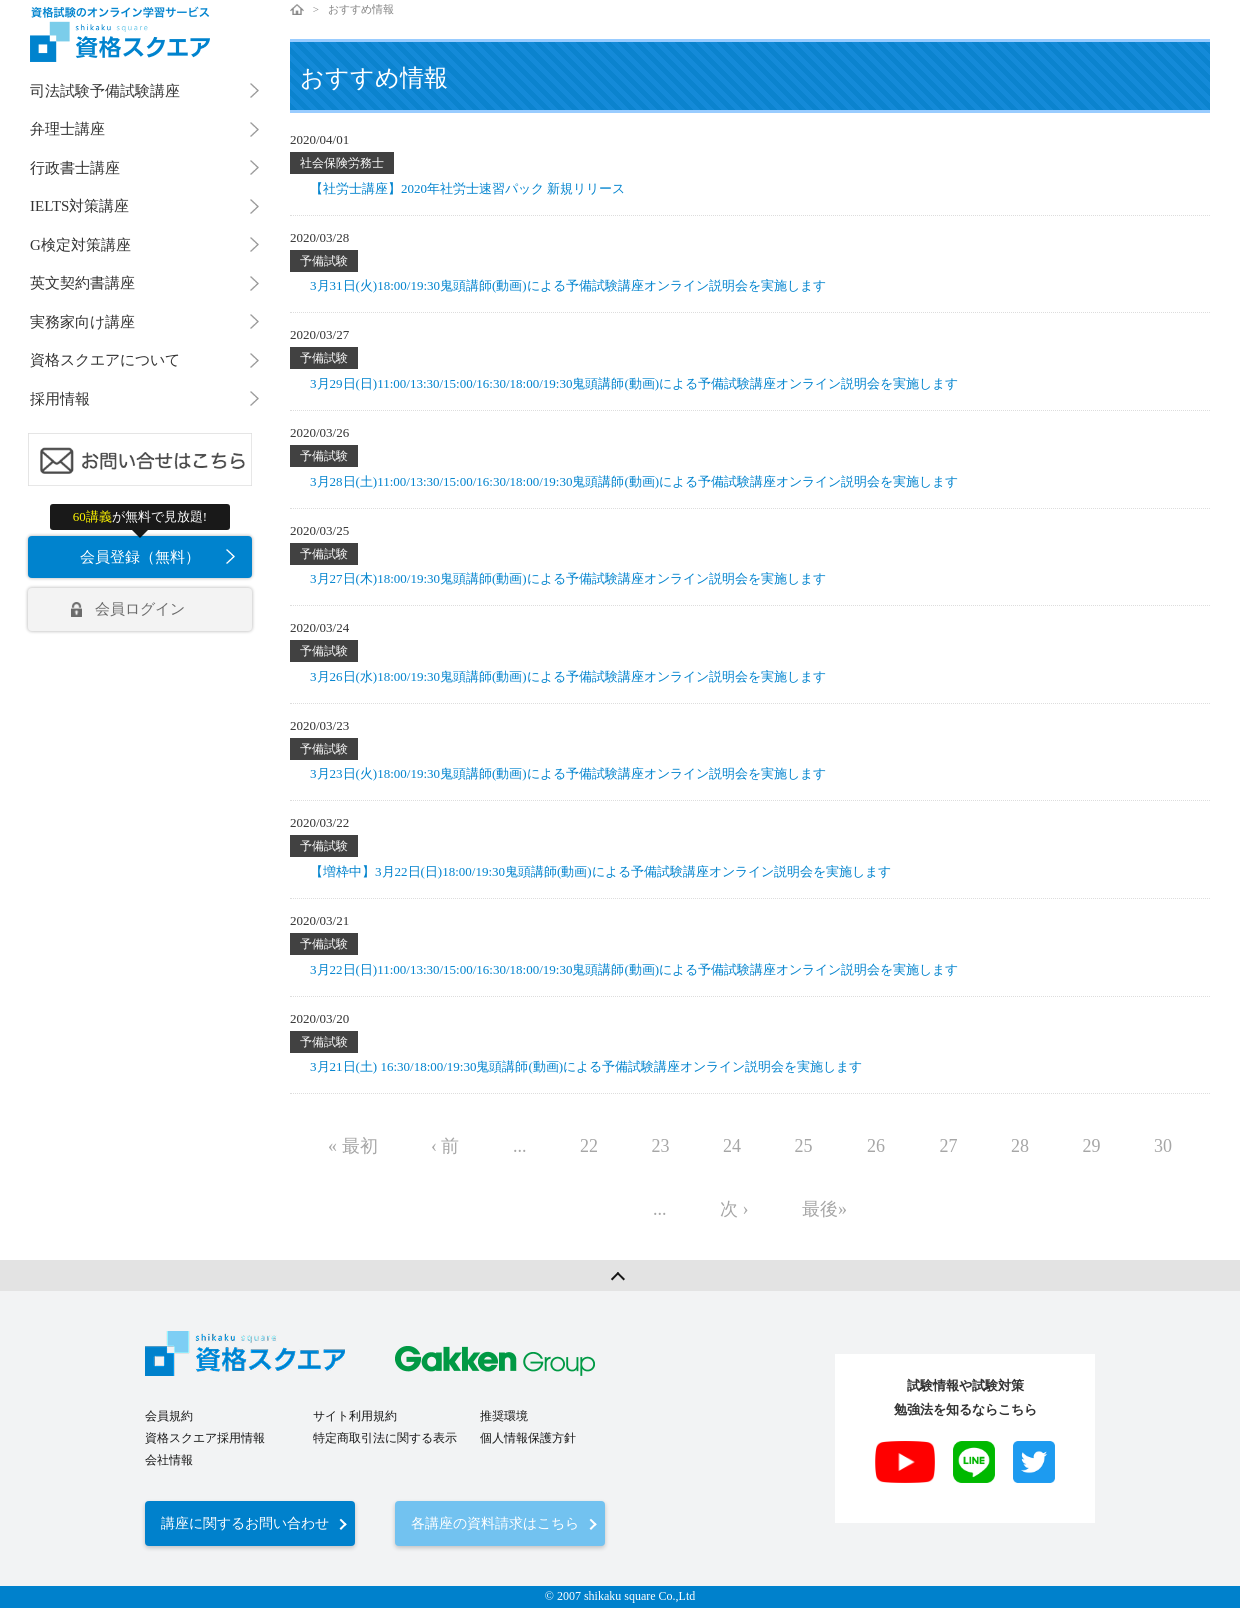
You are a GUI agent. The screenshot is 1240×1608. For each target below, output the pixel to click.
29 (1092, 1146)
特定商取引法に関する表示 (385, 1438)
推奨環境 (504, 1416)
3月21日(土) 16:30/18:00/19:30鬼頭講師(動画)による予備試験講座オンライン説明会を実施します (586, 1066)
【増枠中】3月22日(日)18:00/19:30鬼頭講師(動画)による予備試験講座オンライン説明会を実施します (600, 871)
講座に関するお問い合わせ (245, 1523)
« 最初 (353, 1146)
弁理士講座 (67, 129)
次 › (734, 1209)
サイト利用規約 (355, 1416)
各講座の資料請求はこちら (495, 1523)
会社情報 (169, 1460)
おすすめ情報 (361, 9)
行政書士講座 (75, 168)
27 (949, 1146)
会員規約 (169, 1416)
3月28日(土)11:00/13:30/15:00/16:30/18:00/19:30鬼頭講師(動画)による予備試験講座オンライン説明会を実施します (634, 481)
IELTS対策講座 (79, 206)
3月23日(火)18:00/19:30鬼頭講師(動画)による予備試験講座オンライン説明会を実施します (568, 773)
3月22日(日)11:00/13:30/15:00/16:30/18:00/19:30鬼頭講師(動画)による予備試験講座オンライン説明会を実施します (634, 969)
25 (804, 1146)
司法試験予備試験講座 (105, 91)
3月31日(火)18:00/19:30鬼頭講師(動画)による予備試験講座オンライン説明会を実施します (568, 285)
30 (1163, 1146)
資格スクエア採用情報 (205, 1438)
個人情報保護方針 (528, 1438)
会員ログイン (140, 609)
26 (876, 1146)
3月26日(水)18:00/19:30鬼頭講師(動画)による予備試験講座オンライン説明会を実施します (568, 676)
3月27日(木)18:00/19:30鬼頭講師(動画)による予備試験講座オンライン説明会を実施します (568, 578)
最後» (824, 1209)
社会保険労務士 (342, 163)
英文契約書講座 (82, 283)
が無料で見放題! (140, 516)
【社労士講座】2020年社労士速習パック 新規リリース (467, 188)
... (520, 1146)
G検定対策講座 (80, 245)
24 (732, 1146)
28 (1020, 1146)
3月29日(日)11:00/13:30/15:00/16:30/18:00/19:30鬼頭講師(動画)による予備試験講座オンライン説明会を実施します (634, 383)
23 (661, 1146)
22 (589, 1146)
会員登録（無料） (140, 557)
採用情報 (60, 399)
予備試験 (324, 261)
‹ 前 (445, 1146)
